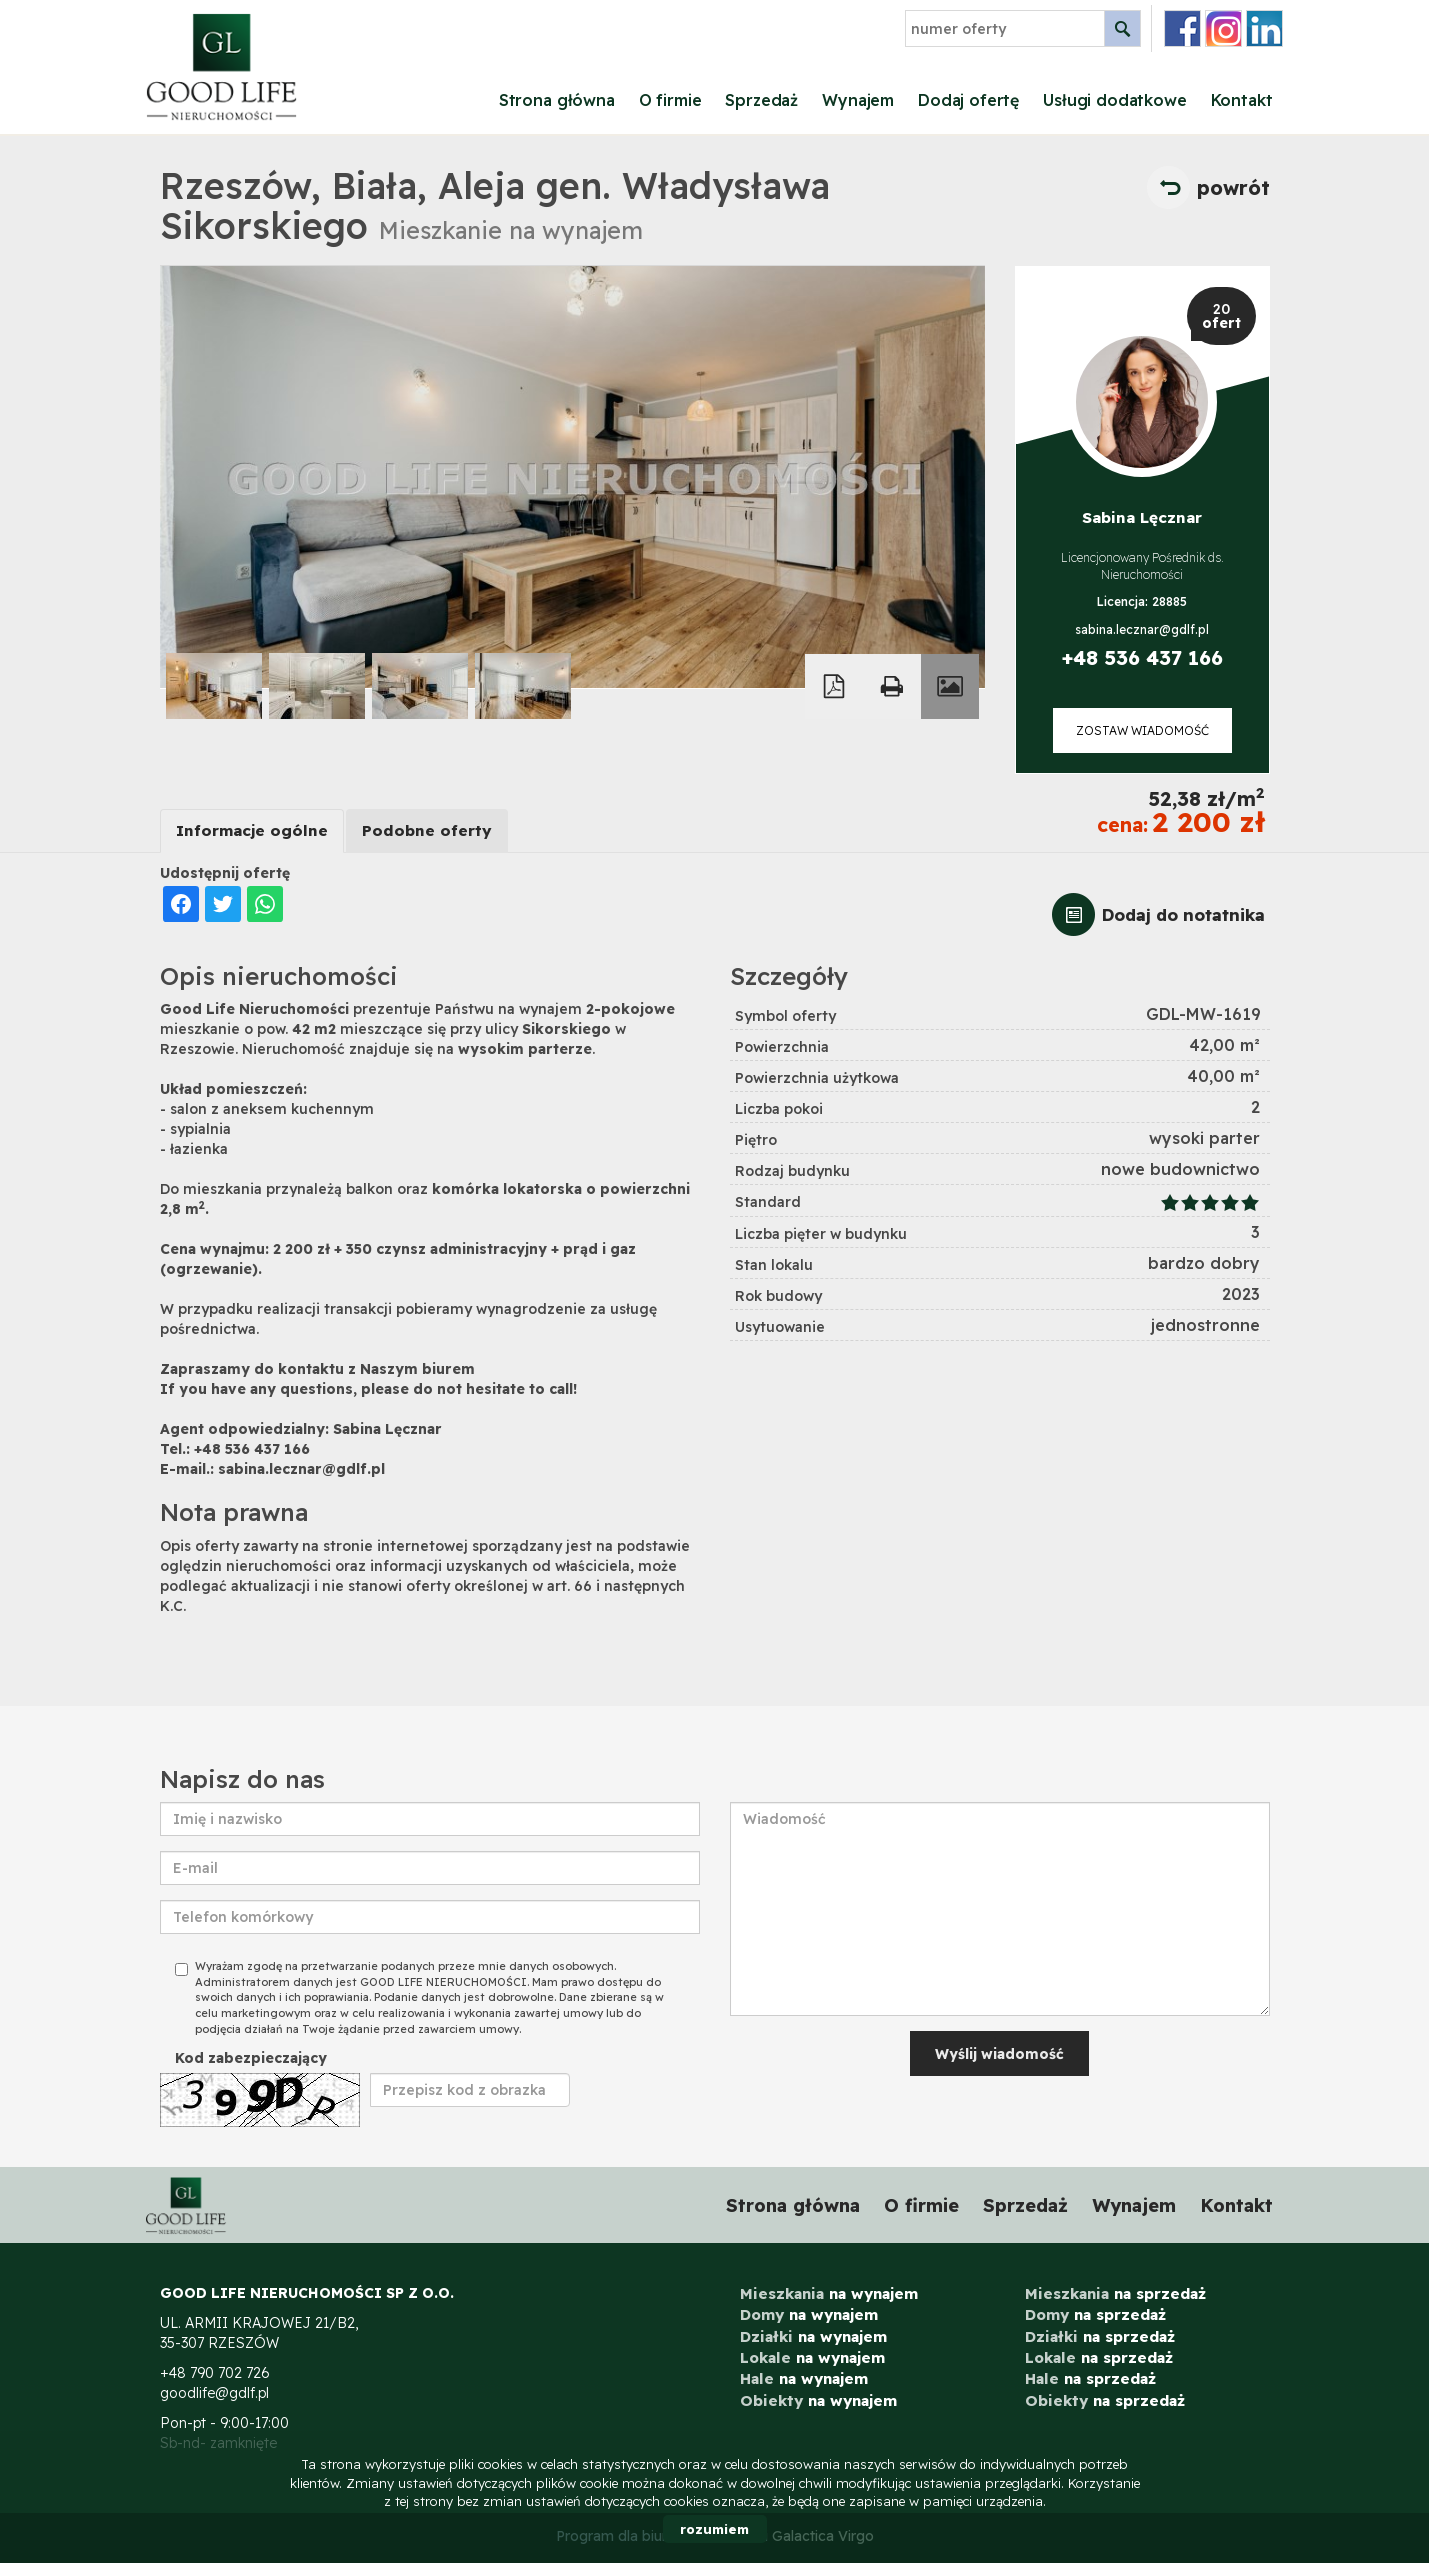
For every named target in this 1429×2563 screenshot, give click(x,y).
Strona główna (557, 100)
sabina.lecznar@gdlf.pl (1142, 629)
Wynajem (858, 100)
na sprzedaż (1115, 2293)
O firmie (670, 100)
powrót (1233, 187)
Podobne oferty (427, 830)
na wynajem (829, 2293)
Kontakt (1242, 100)
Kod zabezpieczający (251, 2058)
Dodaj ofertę (968, 100)
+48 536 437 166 (1142, 657)
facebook (1182, 28)
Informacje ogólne (252, 830)
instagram (1223, 28)
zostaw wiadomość (1142, 730)
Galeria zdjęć (950, 686)
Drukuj (892, 686)
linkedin (1264, 28)
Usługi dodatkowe (1114, 100)
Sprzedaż (761, 100)
